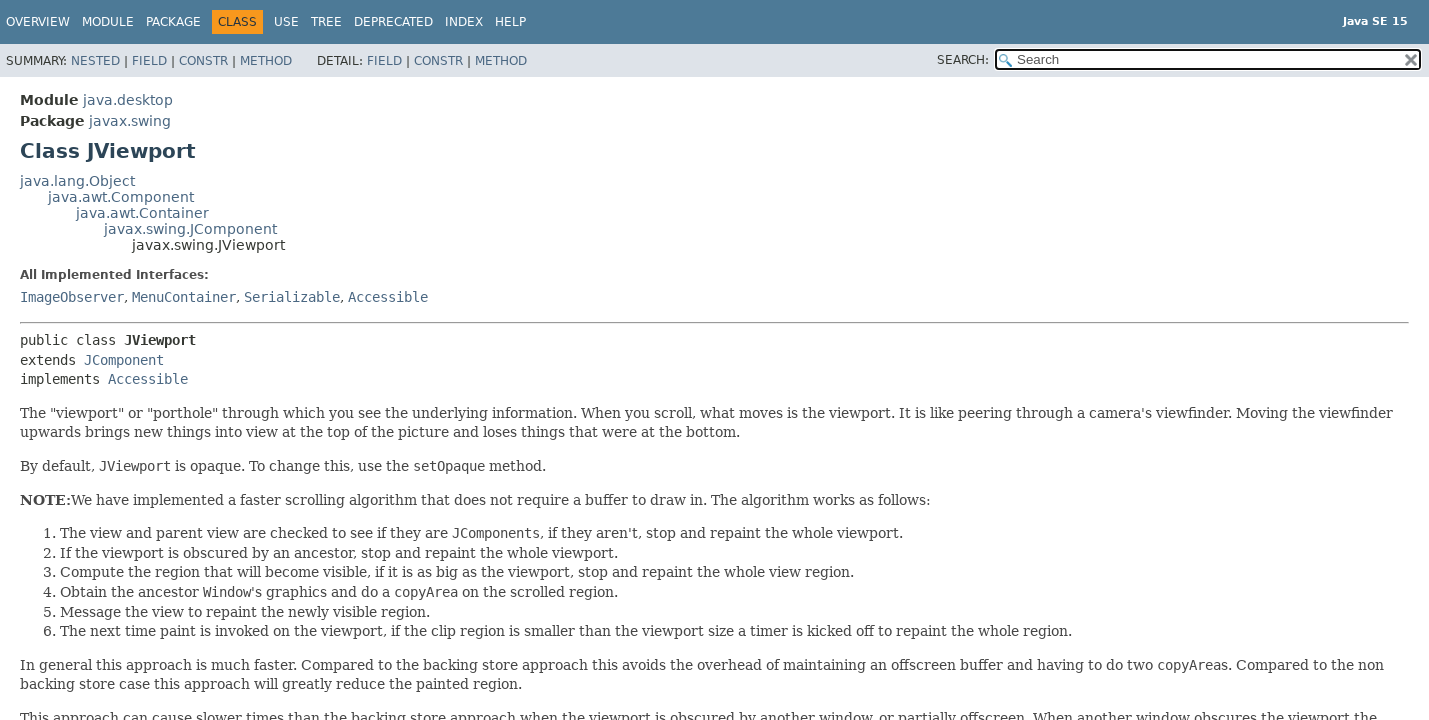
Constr (203, 61)
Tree (326, 22)
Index (464, 22)
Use (286, 22)
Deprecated (393, 22)
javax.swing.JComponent (190, 229)
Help (510, 22)
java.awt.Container (142, 213)
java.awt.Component (121, 197)
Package (173, 22)
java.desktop (128, 100)
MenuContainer (184, 297)
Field (149, 61)
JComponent (124, 360)
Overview (38, 22)
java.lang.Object (77, 181)
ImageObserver (72, 297)
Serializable (292, 297)
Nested (95, 61)
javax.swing (130, 121)
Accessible (388, 297)
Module (108, 22)
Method (266, 61)
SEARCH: (963, 60)
